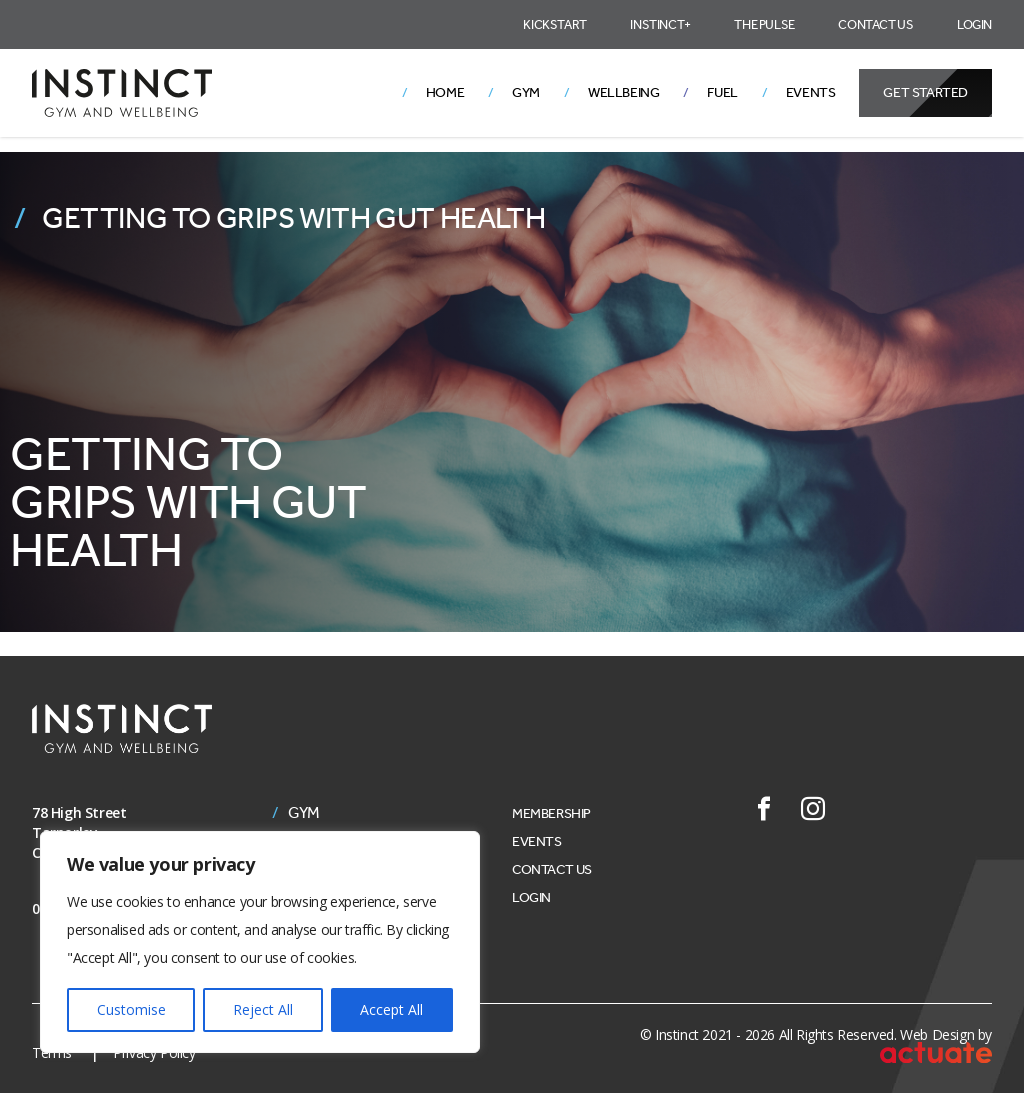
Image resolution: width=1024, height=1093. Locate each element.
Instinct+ (660, 24)
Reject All (263, 1009)
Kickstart (554, 24)
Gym (526, 92)
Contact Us (875, 24)
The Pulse (764, 24)
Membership (551, 813)
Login (974, 24)
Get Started (925, 92)
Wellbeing (623, 92)
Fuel (722, 92)
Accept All (391, 1009)
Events (811, 92)
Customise (131, 1009)
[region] (260, 942)
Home (445, 92)
